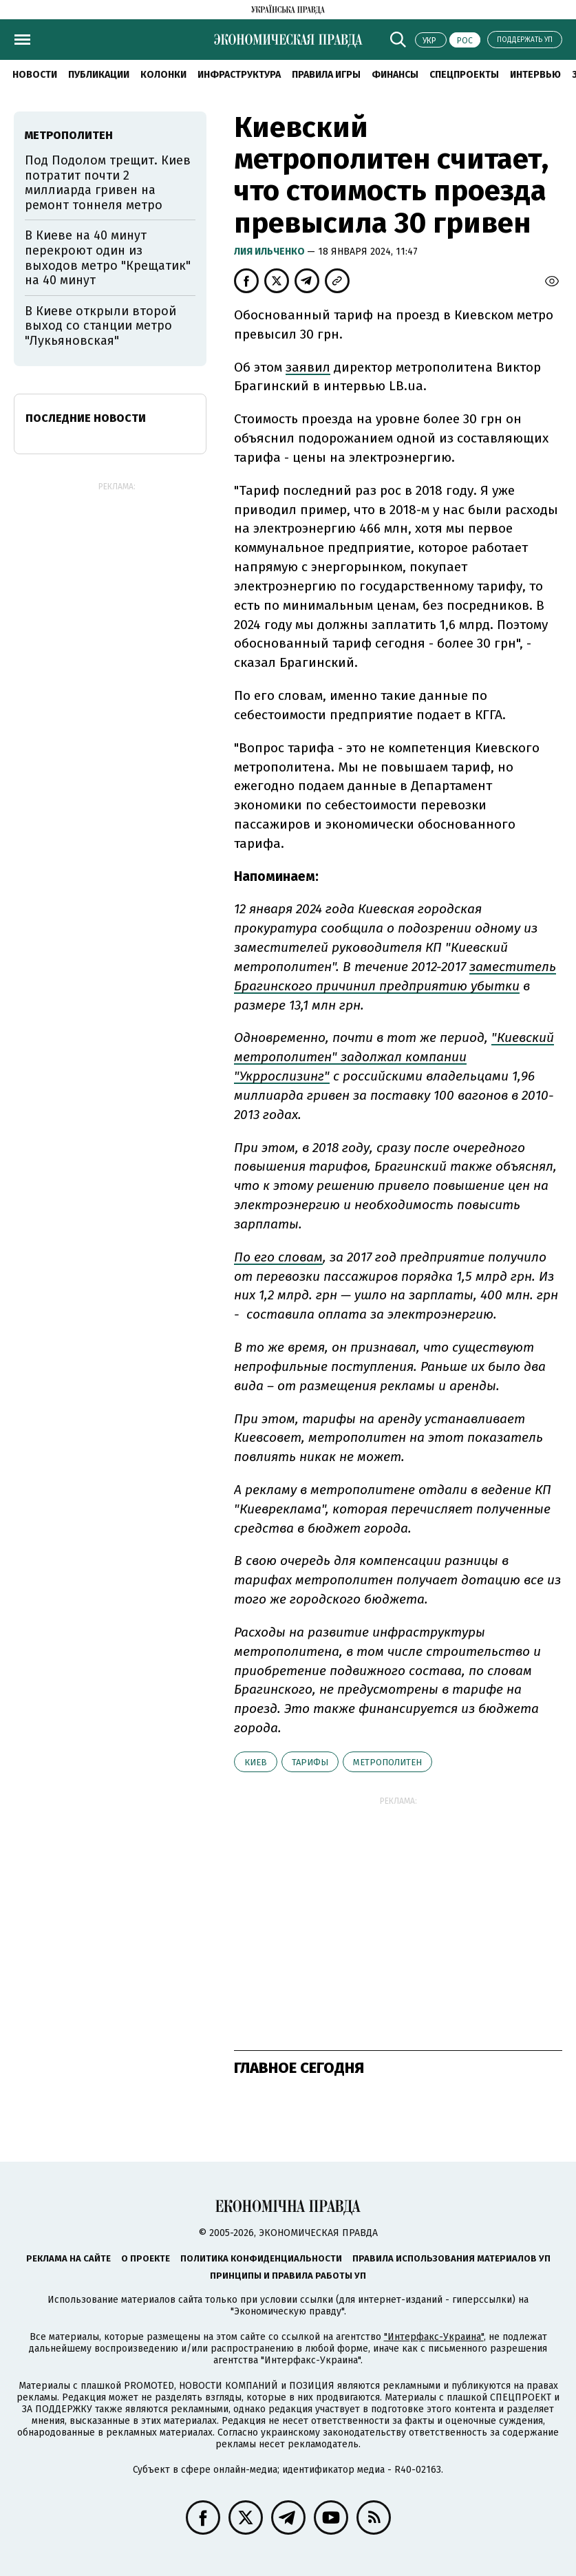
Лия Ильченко (270, 251)
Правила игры (326, 75)
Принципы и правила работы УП (288, 2275)
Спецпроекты (464, 75)
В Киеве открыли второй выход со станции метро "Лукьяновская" (100, 326)
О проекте (145, 2258)
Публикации (98, 75)
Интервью (535, 75)
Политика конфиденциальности (261, 2258)
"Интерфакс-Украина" (434, 2337)
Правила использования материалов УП (451, 2258)
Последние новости (85, 418)
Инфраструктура (239, 75)
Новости (34, 75)
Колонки (163, 75)
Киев (255, 1762)
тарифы (310, 1762)
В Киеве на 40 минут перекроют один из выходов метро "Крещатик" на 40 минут (108, 258)
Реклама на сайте (68, 2258)
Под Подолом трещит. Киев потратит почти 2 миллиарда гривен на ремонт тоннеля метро (108, 183)
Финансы (395, 75)
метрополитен (387, 1762)
